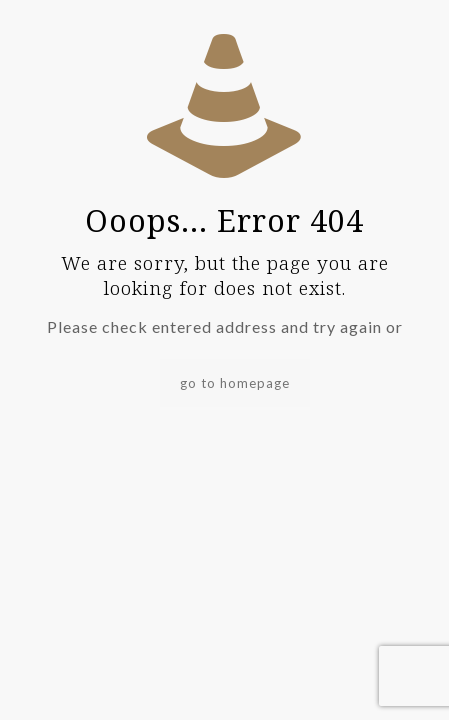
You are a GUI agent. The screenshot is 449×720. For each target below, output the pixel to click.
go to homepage (235, 383)
